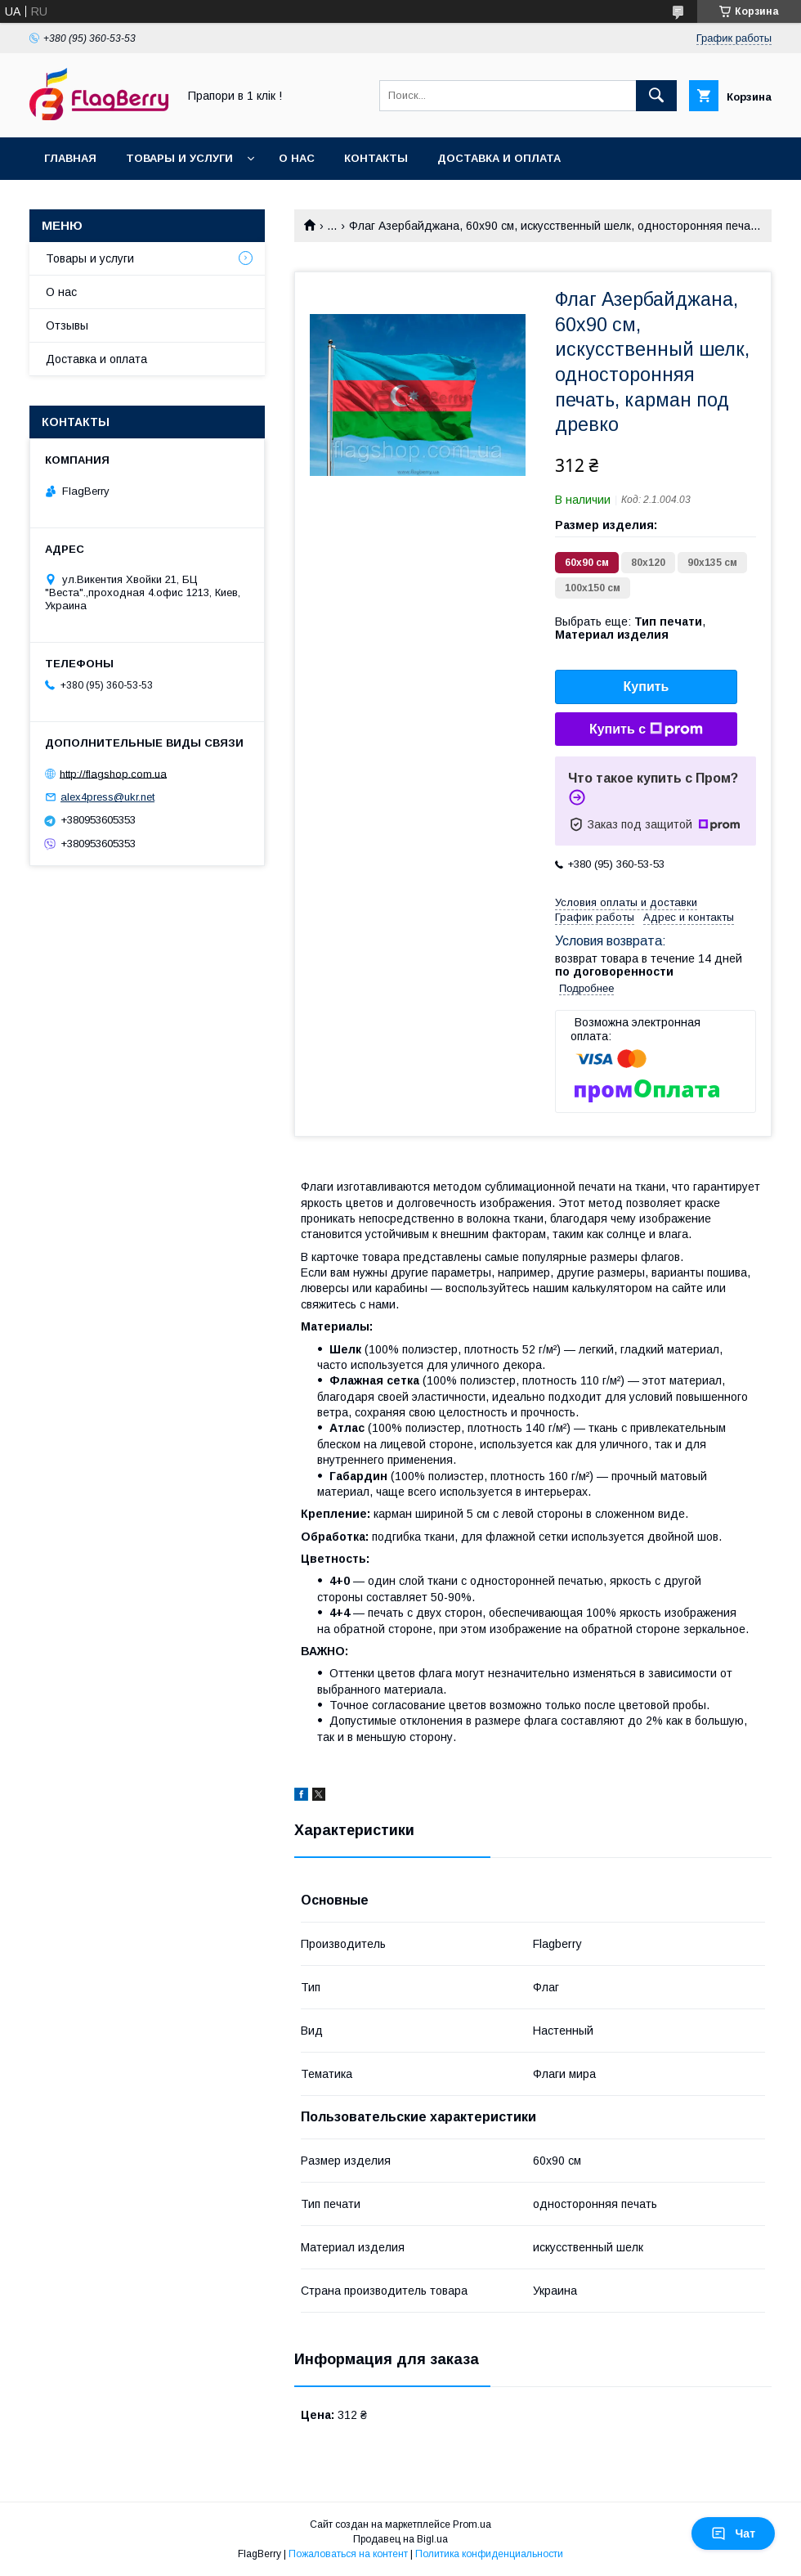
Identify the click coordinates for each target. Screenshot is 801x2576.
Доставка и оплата (499, 158)
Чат (733, 2533)
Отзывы (67, 325)
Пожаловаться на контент (348, 2554)
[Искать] (656, 95)
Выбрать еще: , (630, 628)
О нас (297, 158)
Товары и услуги (179, 158)
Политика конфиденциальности (489, 2554)
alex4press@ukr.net (107, 797)
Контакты (376, 158)
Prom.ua (472, 2524)
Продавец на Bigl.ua (400, 2539)
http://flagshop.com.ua (113, 773)
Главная (70, 158)
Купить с (646, 729)
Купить (646, 686)
